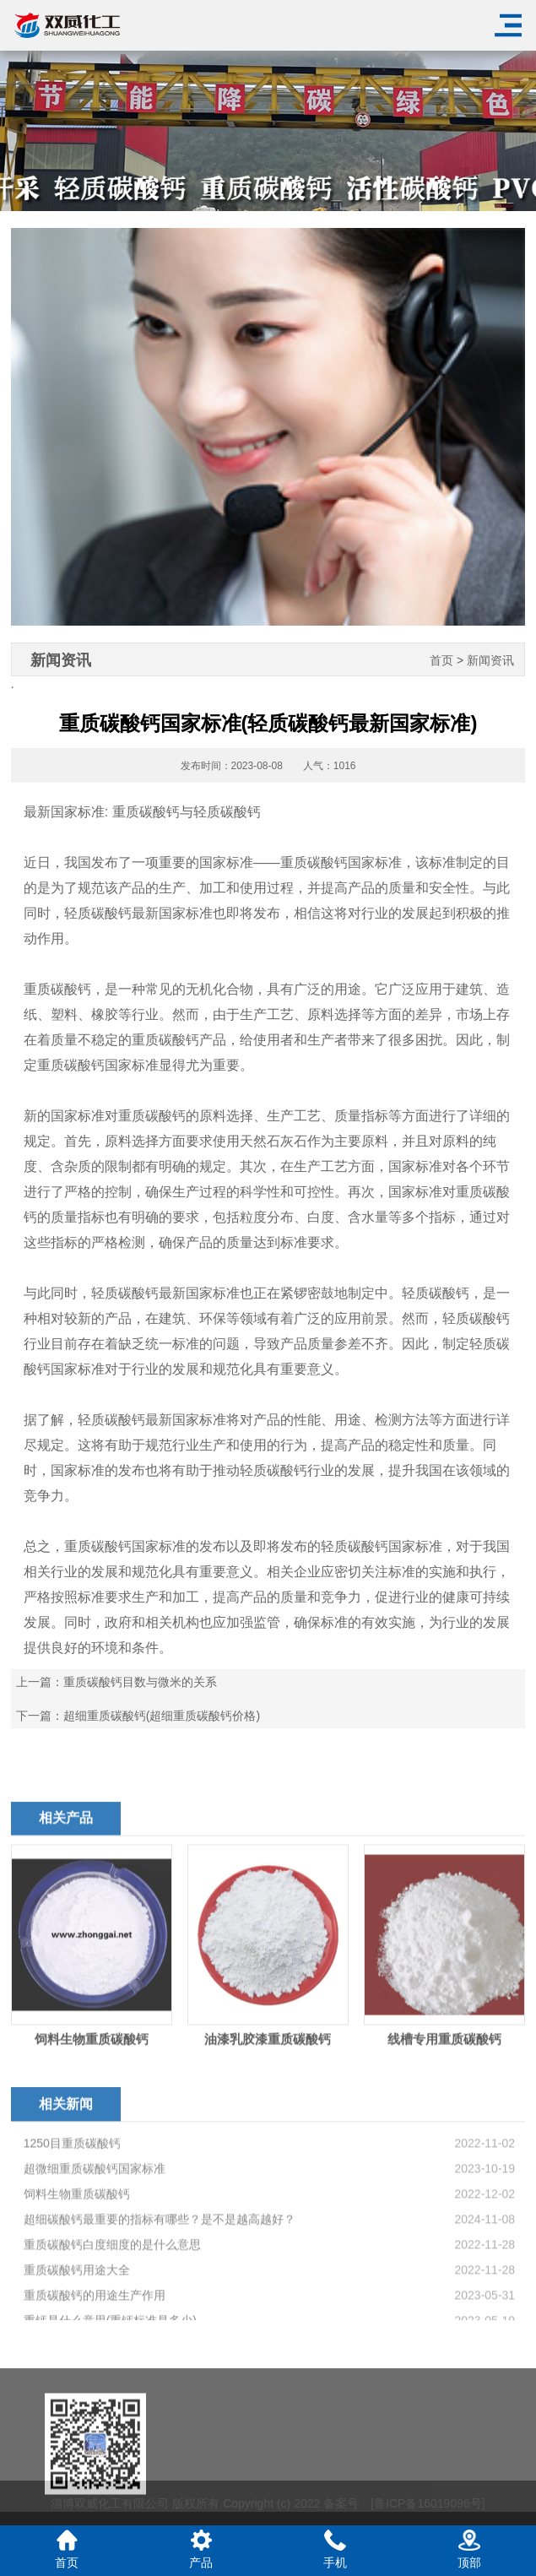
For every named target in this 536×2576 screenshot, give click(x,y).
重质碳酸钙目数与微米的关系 (140, 1682)
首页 (441, 660)
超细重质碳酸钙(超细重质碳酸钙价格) (161, 1715)
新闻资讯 (490, 660)
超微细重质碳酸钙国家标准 (94, 2302)
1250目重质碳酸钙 (72, 2277)
